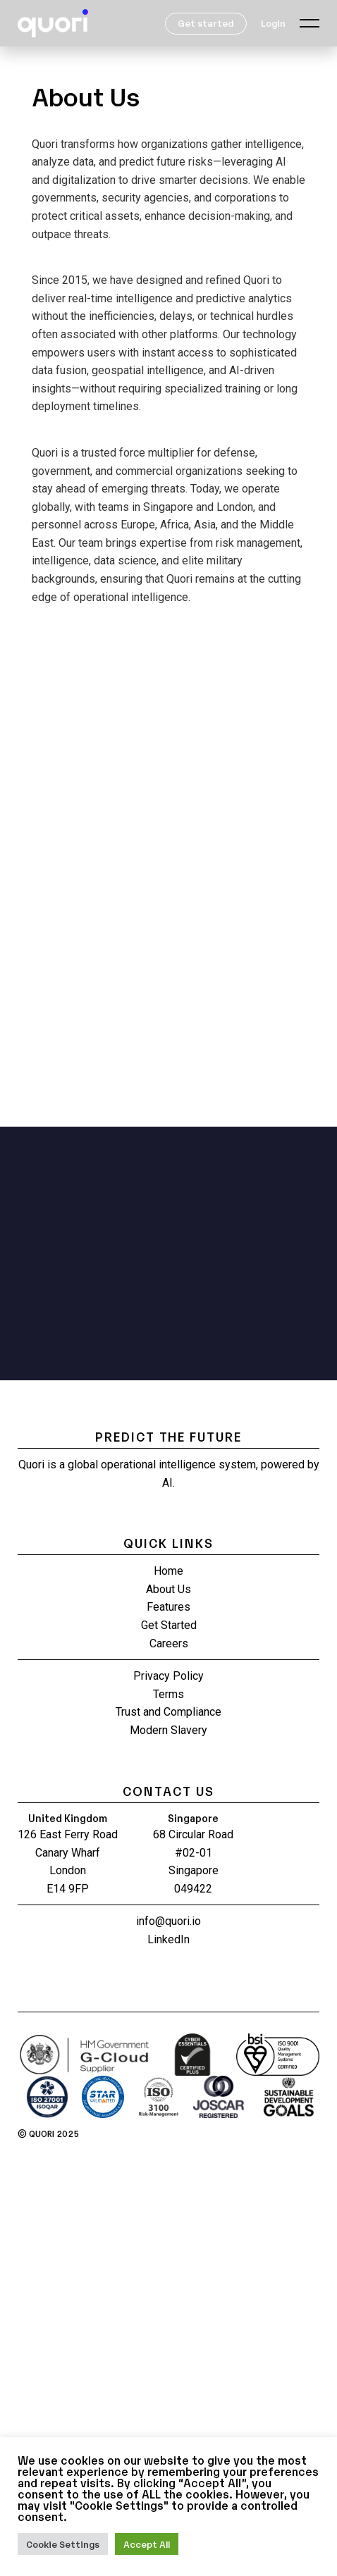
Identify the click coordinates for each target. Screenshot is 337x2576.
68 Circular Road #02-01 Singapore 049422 (193, 1861)
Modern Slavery (168, 1730)
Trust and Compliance (168, 1712)
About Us (168, 1589)
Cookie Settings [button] (62, 2544)
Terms (168, 1694)
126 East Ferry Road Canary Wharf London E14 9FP (68, 1861)
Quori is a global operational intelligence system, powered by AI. (168, 1474)
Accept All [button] (146, 2544)
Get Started (169, 1625)
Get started (205, 23)
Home (168, 1571)
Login (273, 23)
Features (168, 1607)
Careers (168, 1643)
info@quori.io (168, 1921)
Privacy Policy (168, 1676)
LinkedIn (168, 1939)
